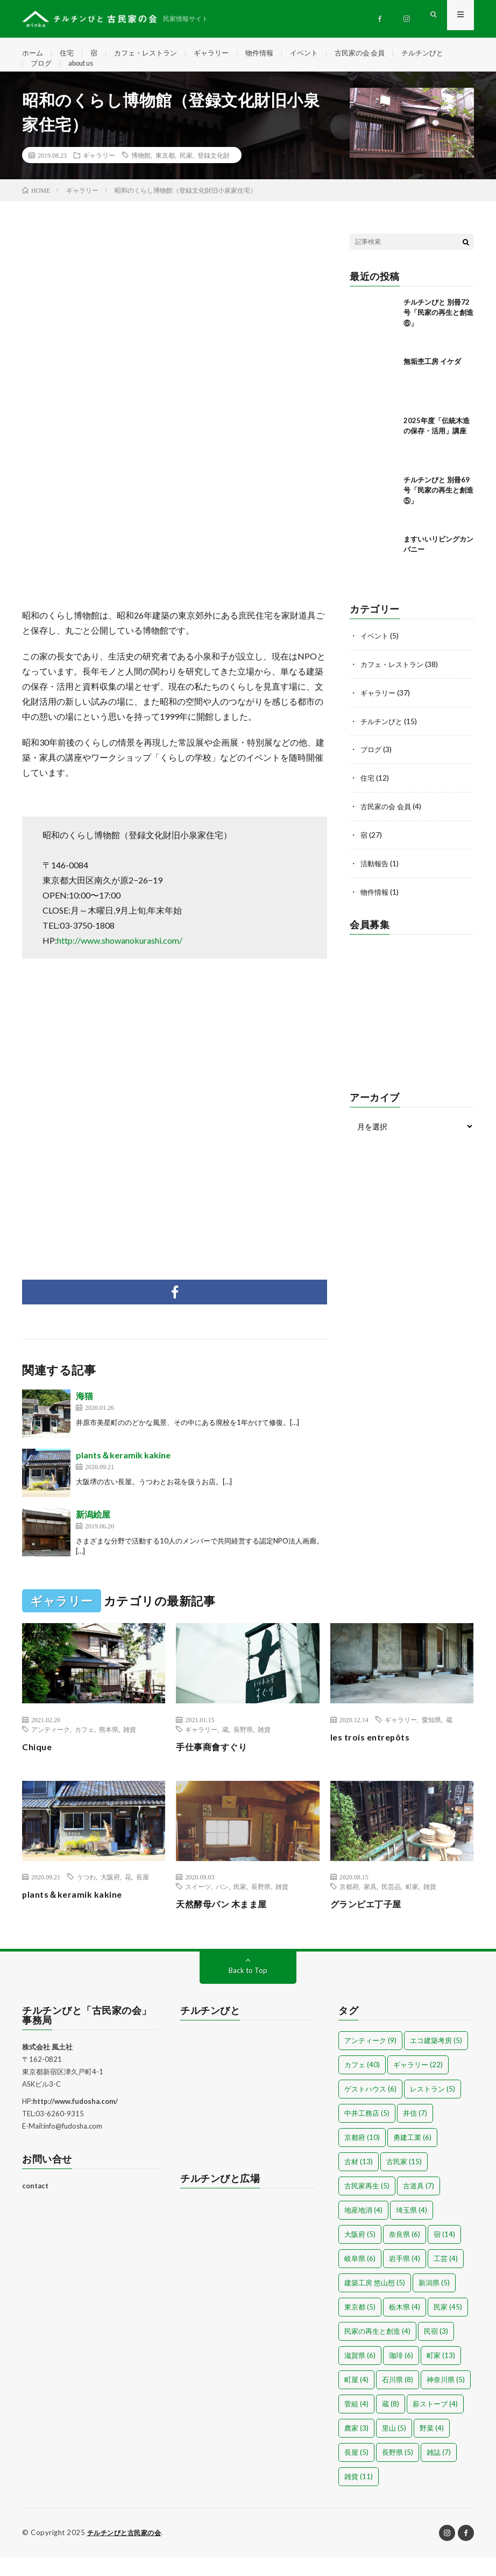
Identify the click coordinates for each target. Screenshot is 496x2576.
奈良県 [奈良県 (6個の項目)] (404, 2253)
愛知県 (431, 1738)
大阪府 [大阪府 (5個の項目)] (359, 2253)
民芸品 (391, 1906)
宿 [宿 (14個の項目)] (444, 2253)
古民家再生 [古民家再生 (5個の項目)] (366, 2205)
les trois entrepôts (373, 1755)
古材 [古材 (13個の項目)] (358, 2181)
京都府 (349, 1906)
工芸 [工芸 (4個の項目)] (446, 2277)
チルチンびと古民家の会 (127, 2551)
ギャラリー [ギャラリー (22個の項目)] (418, 2084)
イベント (318, 53)
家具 (370, 1906)
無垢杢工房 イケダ (432, 380)
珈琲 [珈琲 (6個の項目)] (401, 2374)
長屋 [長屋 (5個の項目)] (356, 2471)
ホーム (33, 53)
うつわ (86, 1896)
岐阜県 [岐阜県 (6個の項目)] (359, 2277)
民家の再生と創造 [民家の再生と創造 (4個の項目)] (377, 2350)
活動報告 (375, 878)
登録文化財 (213, 174)
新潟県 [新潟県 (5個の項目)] (434, 2302)
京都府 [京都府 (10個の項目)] (362, 2156)
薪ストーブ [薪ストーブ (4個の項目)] (435, 2423)
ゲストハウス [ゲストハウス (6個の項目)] (370, 2108)
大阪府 (110, 1896)
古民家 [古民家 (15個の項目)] (404, 2181)
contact (35, 2204)
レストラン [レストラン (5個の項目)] (432, 2108)
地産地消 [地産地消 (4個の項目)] (363, 2229)
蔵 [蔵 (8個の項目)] (390, 2423)
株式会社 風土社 (47, 2066)
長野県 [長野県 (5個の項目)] (397, 2471)
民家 (186, 174)
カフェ (84, 1748)
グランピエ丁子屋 (370, 1923)
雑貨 (129, 1748)
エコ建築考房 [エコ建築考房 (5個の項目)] (436, 2059)
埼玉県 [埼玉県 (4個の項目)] (411, 2229)
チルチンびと (443, 53)
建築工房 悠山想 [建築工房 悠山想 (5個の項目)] (374, 2302)
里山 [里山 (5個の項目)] (394, 2447)
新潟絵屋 (93, 1533)
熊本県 (108, 1748)
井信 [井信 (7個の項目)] (415, 2132)
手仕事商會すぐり (216, 1765)
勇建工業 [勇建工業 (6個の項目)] (412, 2156)
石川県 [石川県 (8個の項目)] (397, 2399)
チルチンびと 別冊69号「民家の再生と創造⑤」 (438, 509)
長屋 (142, 1896)
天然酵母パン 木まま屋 (227, 1923)
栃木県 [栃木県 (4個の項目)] (404, 2326)
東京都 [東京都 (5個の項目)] (359, 2326)
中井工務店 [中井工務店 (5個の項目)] (366, 2132)
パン (222, 1906)
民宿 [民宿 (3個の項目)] (436, 2350)
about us (85, 73)
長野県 (243, 1748)
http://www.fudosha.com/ (75, 2120)
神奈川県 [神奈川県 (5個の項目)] (446, 2399)
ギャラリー (220, 53)
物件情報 (271, 53)
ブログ (42, 73)
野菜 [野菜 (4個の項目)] (432, 2447)
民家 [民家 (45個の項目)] (448, 2326)
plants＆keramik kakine (123, 1474)
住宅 (68, 53)
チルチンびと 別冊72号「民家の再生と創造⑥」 (438, 331)
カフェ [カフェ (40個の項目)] (362, 2084)
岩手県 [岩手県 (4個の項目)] (404, 2277)
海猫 (84, 1414)
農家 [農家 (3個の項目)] (356, 2447)
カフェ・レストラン (151, 53)
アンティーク (50, 1748)
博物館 (141, 174)
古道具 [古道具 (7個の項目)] (418, 2205)
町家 (412, 1906)
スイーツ (198, 1906)
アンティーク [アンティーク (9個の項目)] (370, 2059)
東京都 (165, 174)
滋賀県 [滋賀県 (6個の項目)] (359, 2374)
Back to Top (248, 1989)
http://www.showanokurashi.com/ (119, 959)
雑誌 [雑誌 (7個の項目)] (439, 2471)
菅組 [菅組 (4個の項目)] (356, 2423)
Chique (38, 1765)
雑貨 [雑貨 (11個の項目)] (358, 2495)
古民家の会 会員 (377, 53)
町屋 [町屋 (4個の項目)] (356, 2399)
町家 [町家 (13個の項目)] (441, 2374)
